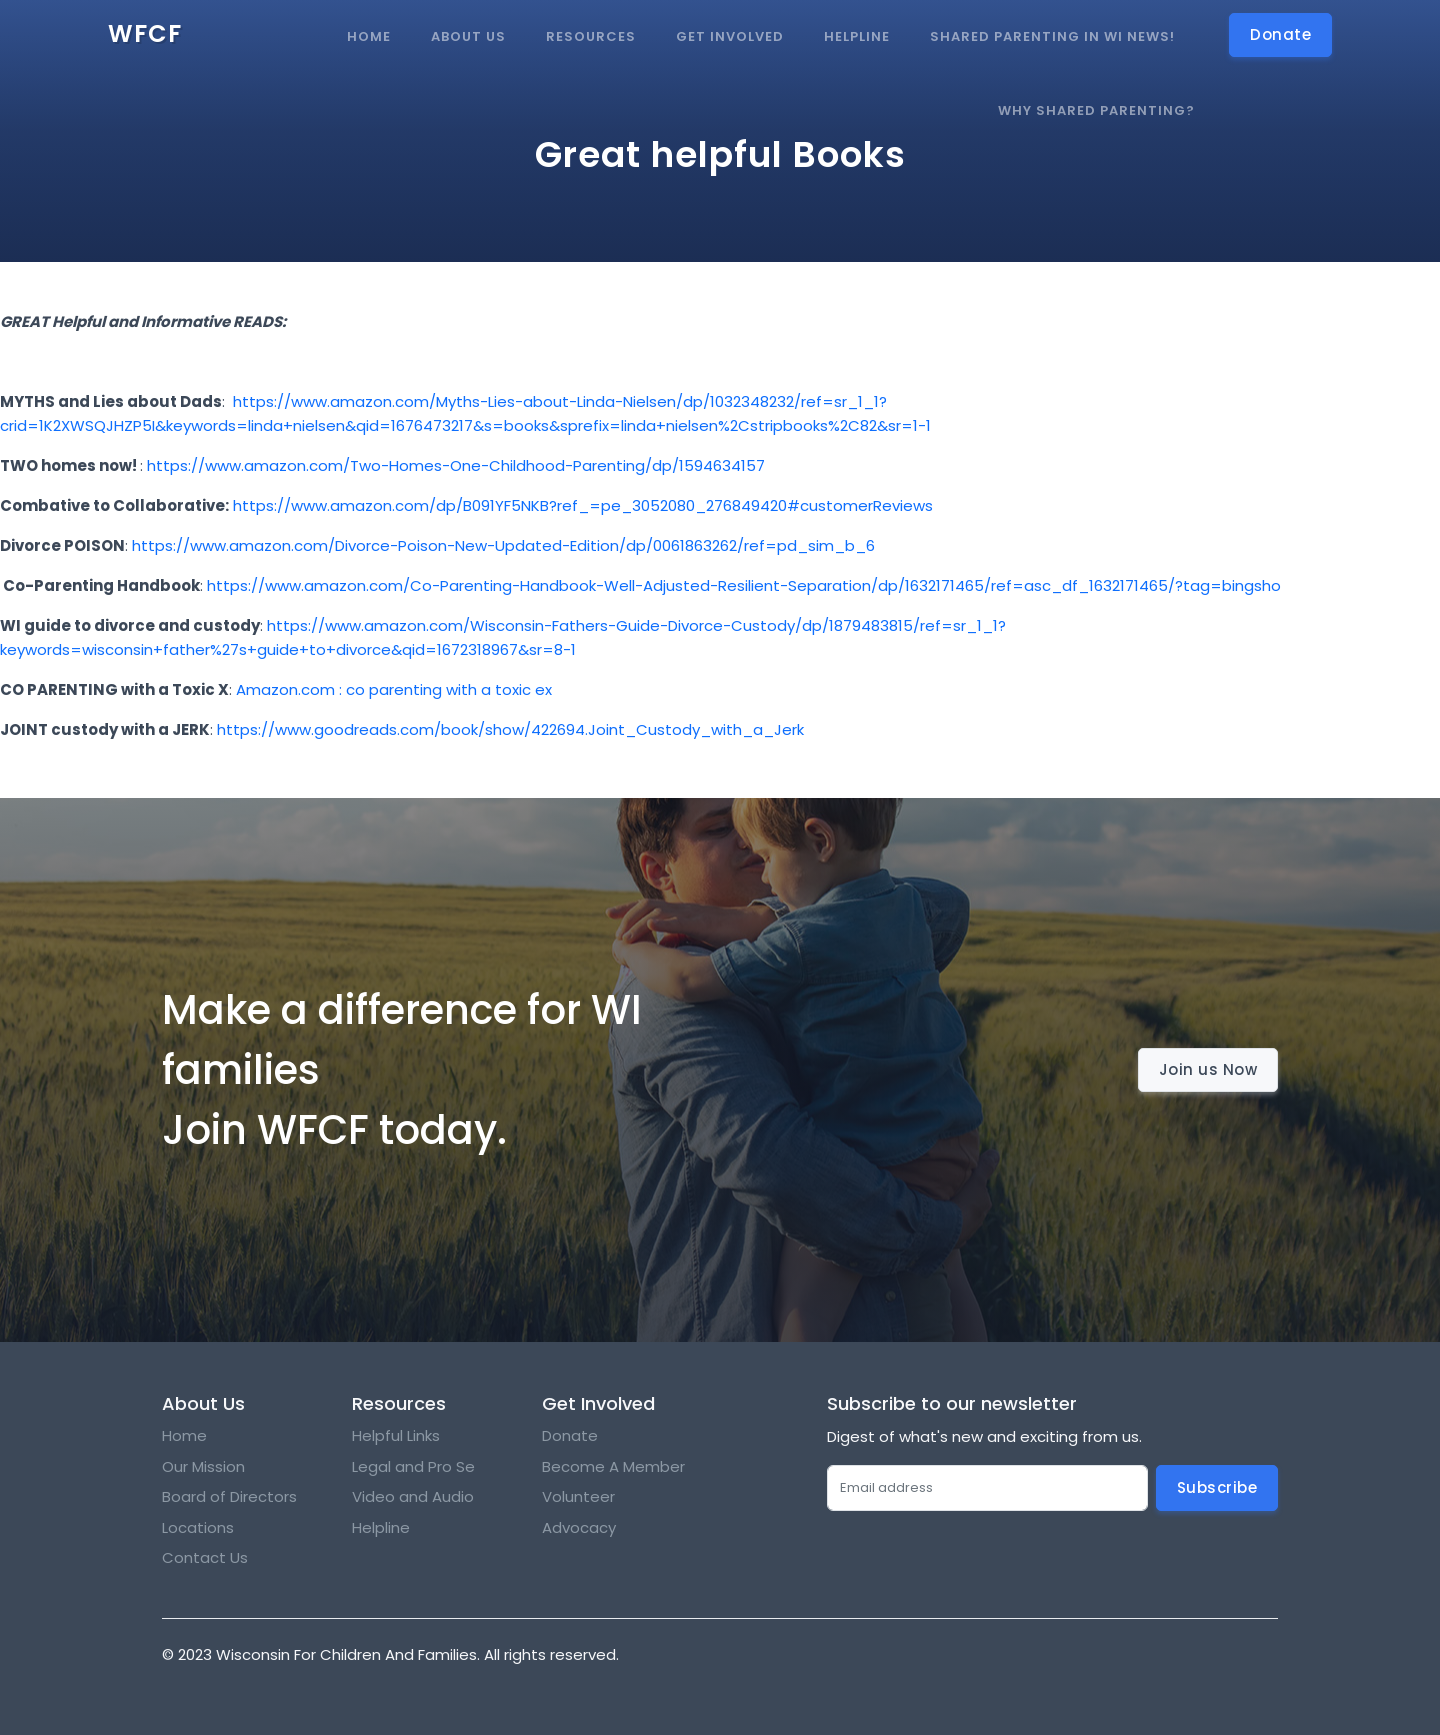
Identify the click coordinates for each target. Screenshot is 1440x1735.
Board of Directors (229, 1496)
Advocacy (579, 1527)
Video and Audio (413, 1496)
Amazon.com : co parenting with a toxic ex (394, 689)
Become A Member (613, 1466)
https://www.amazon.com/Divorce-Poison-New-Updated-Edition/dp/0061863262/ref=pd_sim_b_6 (503, 545)
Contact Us (205, 1557)
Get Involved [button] (730, 36)
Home (369, 36)
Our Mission (203, 1466)
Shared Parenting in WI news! (1052, 36)
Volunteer (578, 1496)
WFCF (145, 33)
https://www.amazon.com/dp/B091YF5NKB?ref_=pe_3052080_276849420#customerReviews (583, 505)
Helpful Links (396, 1435)
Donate (570, 1435)
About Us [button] (468, 36)
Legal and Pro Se (415, 1466)
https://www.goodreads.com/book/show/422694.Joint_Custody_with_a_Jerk (510, 729)
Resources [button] (591, 36)
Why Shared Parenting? (1096, 110)
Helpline (857, 36)
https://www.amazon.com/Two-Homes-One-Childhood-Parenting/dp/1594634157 (456, 465)
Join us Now (1208, 1069)
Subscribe (1217, 1487)
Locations (198, 1527)
